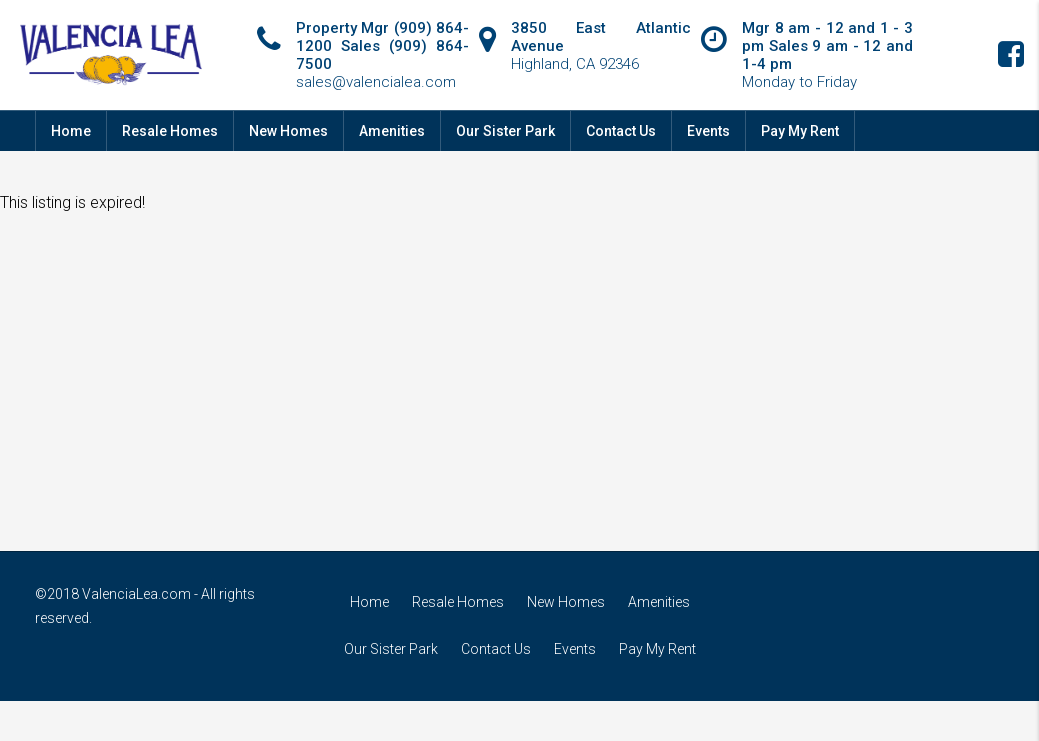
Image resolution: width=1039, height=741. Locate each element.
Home (71, 131)
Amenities (392, 131)
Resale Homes (170, 131)
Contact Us (621, 131)
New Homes (288, 131)
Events (708, 131)
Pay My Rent (800, 131)
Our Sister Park (505, 131)
